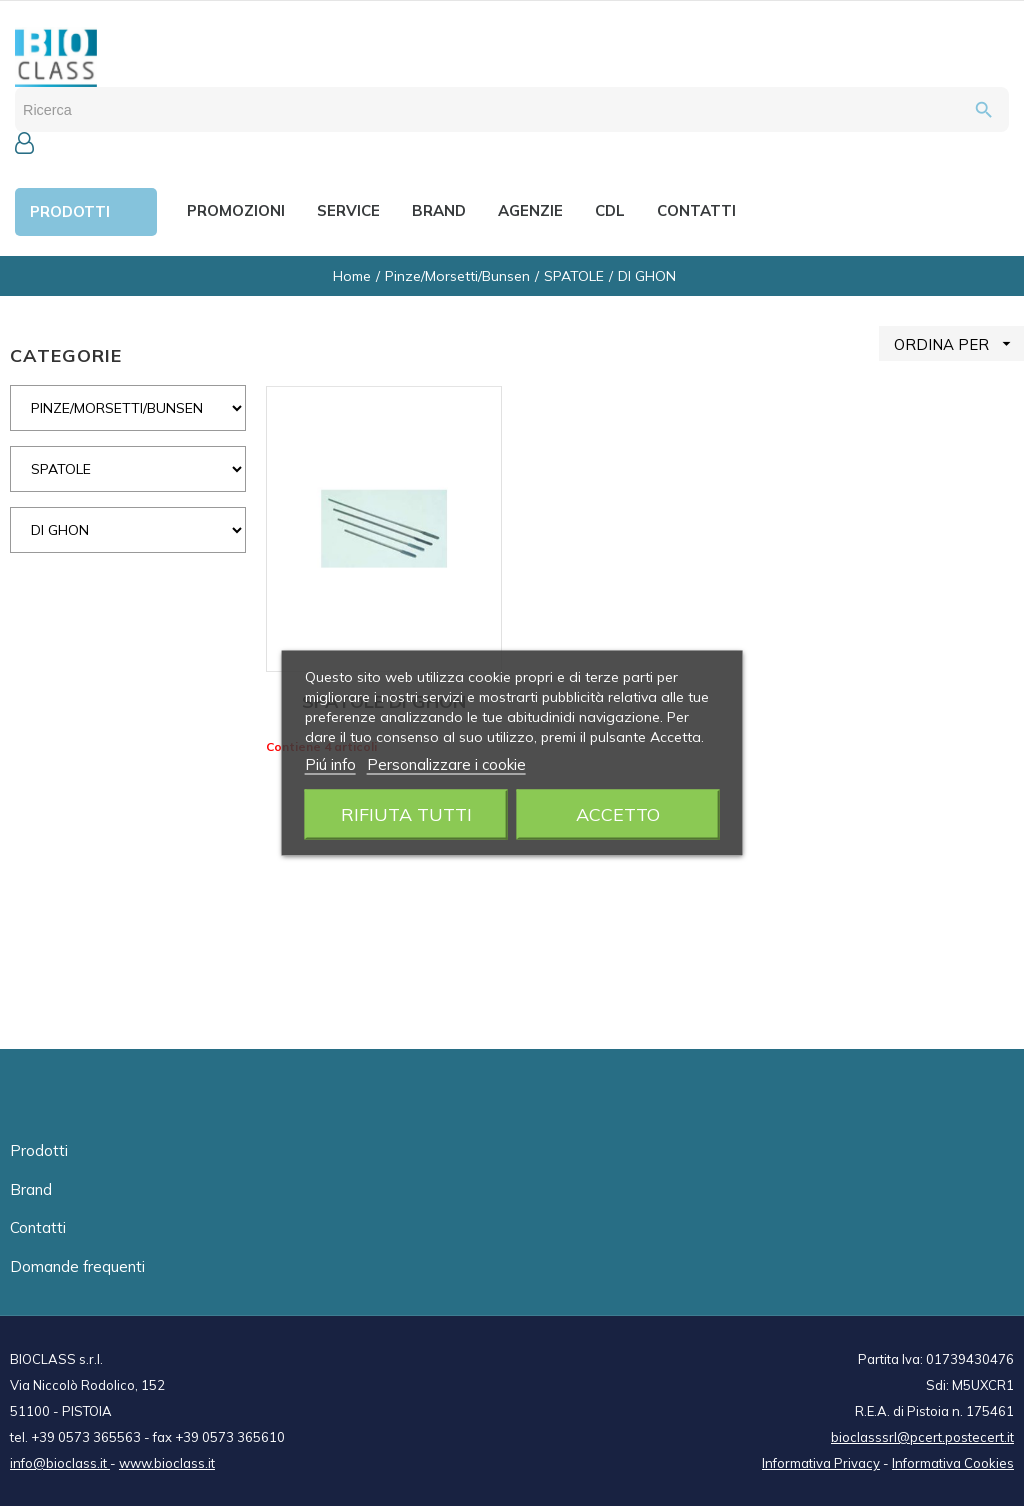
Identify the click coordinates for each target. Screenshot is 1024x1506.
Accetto (618, 814)
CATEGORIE (66, 355)
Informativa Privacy (821, 1463)
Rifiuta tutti (406, 814)
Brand (31, 1189)
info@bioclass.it (60, 1463)
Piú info (330, 764)
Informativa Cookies (953, 1463)
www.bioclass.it (167, 1463)
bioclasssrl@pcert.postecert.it (922, 1437)
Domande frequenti (77, 1266)
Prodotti (39, 1150)
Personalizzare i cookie (446, 764)
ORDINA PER (959, 343)
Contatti (38, 1227)
